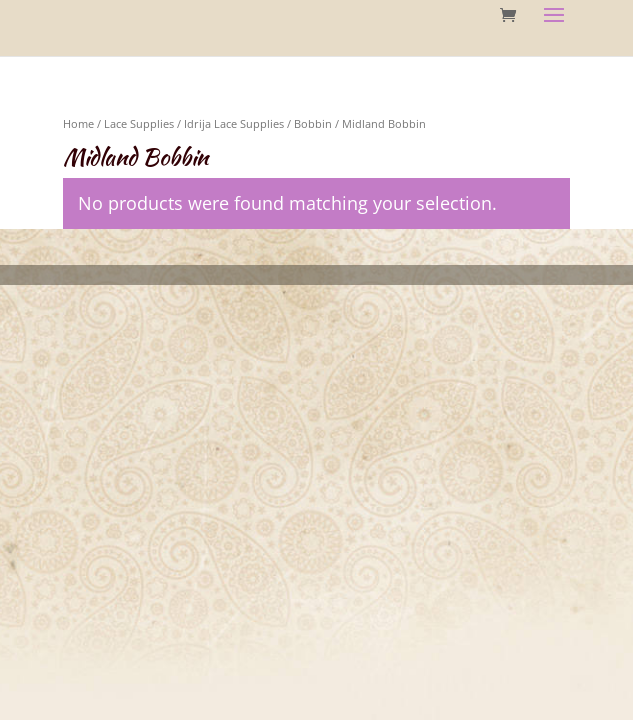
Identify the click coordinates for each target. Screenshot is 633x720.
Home (78, 123)
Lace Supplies (139, 123)
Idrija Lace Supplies (234, 123)
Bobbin (313, 123)
